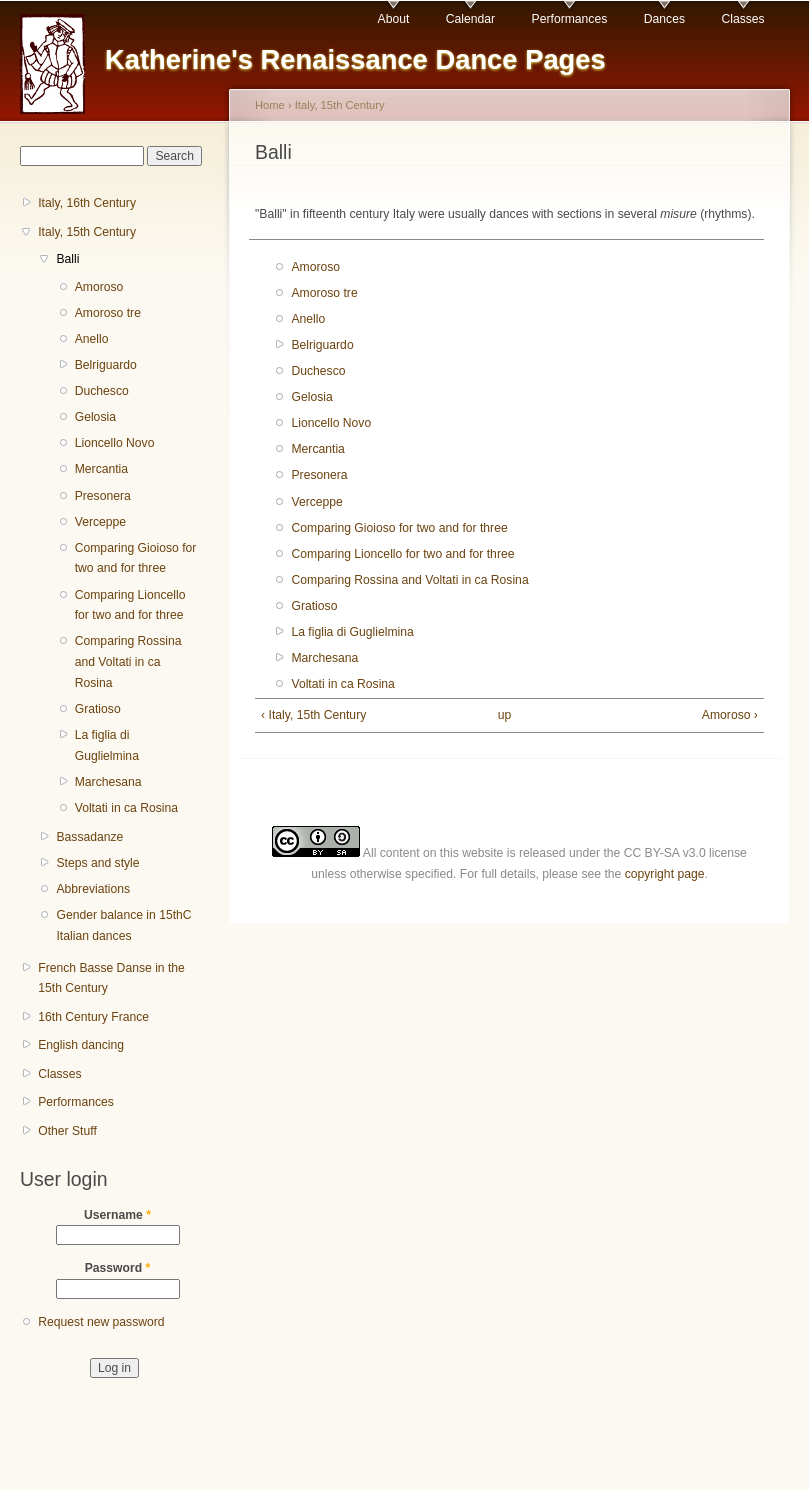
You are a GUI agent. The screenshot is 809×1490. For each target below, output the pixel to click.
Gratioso (98, 709)
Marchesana (108, 782)
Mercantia (101, 469)
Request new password (101, 1322)
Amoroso (99, 287)
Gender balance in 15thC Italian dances (123, 925)
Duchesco (102, 391)
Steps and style (97, 863)
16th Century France (93, 1017)
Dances (664, 19)
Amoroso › (730, 715)
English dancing (81, 1045)
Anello (92, 339)
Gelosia (95, 417)
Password (118, 1268)
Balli (67, 259)
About (394, 19)
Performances (570, 19)
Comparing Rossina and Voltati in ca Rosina (128, 661)
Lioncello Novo (115, 443)
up (505, 715)
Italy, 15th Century (87, 232)
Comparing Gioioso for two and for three (136, 558)
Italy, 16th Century (87, 203)
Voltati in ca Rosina (126, 808)
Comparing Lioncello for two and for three (130, 605)
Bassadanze (89, 837)
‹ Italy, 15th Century (313, 715)
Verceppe (100, 522)
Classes (742, 19)
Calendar (470, 19)
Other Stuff (67, 1131)
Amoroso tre (108, 313)
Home (270, 105)
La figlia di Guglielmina (107, 745)
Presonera (103, 496)
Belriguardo (106, 365)
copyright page (665, 874)
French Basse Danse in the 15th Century (111, 978)
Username (117, 1215)
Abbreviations (93, 889)
